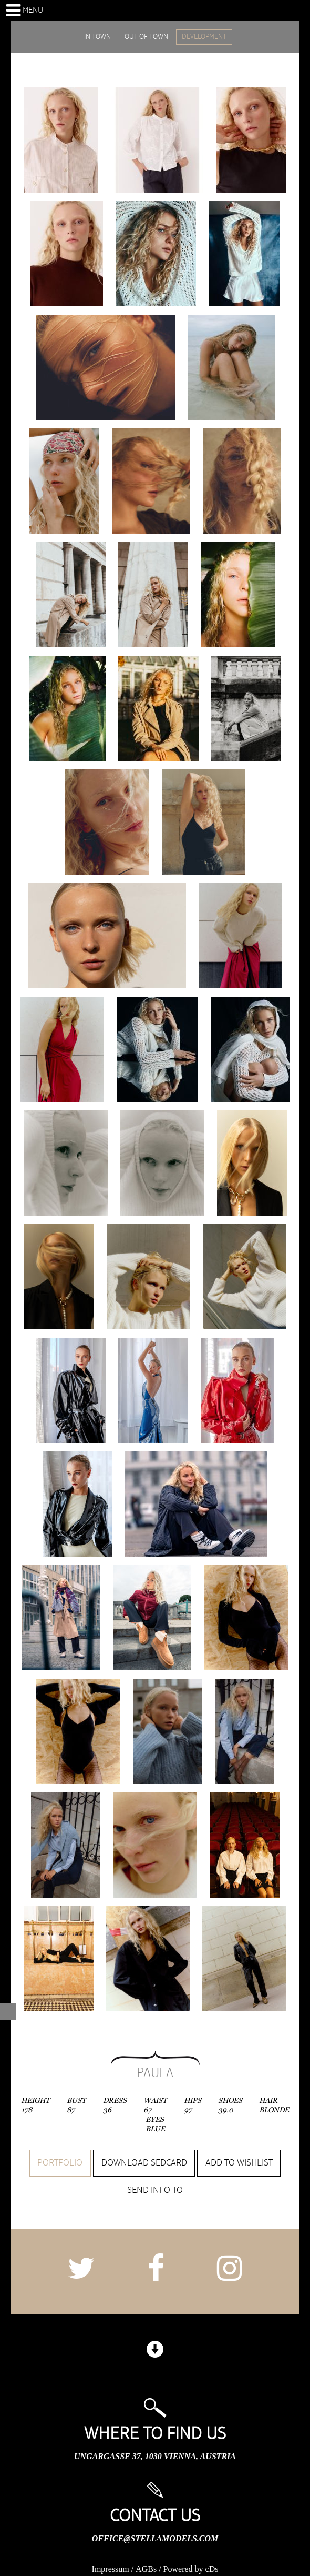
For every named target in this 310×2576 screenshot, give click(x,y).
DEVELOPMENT (204, 37)
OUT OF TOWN (146, 37)
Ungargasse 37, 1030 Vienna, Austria (155, 2456)
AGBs (146, 2568)
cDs (212, 2568)
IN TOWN (97, 37)
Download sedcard (144, 2163)
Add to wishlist (239, 2163)
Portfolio (59, 2163)
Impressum (110, 2568)
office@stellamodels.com (155, 2538)
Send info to (155, 2190)
